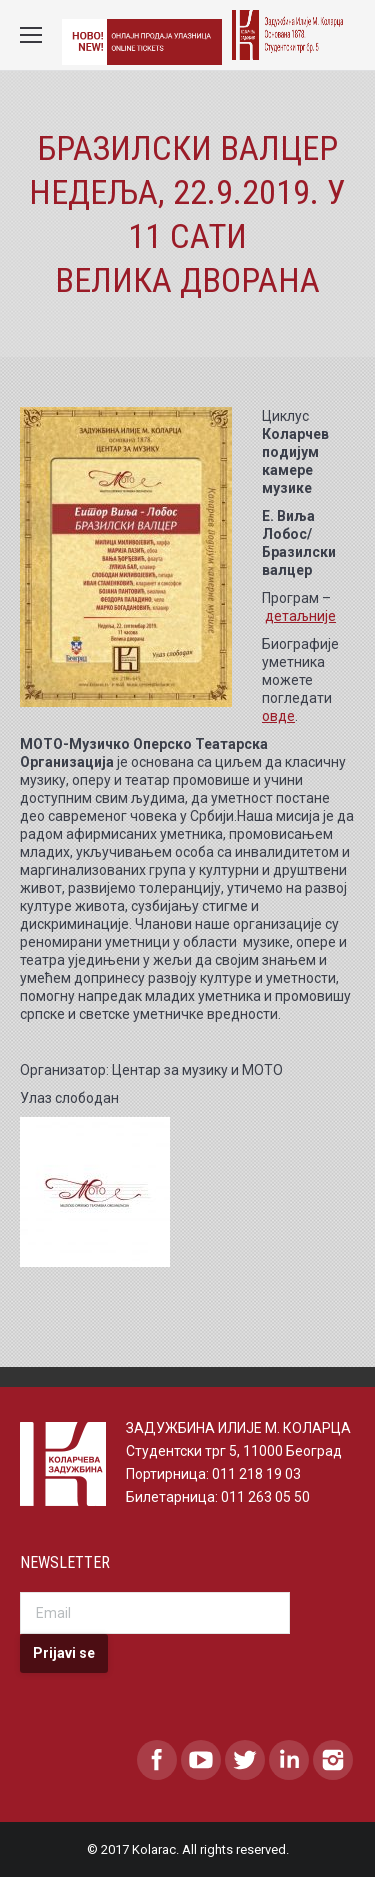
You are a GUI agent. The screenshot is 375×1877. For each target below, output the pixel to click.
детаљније (300, 616)
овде (278, 716)
